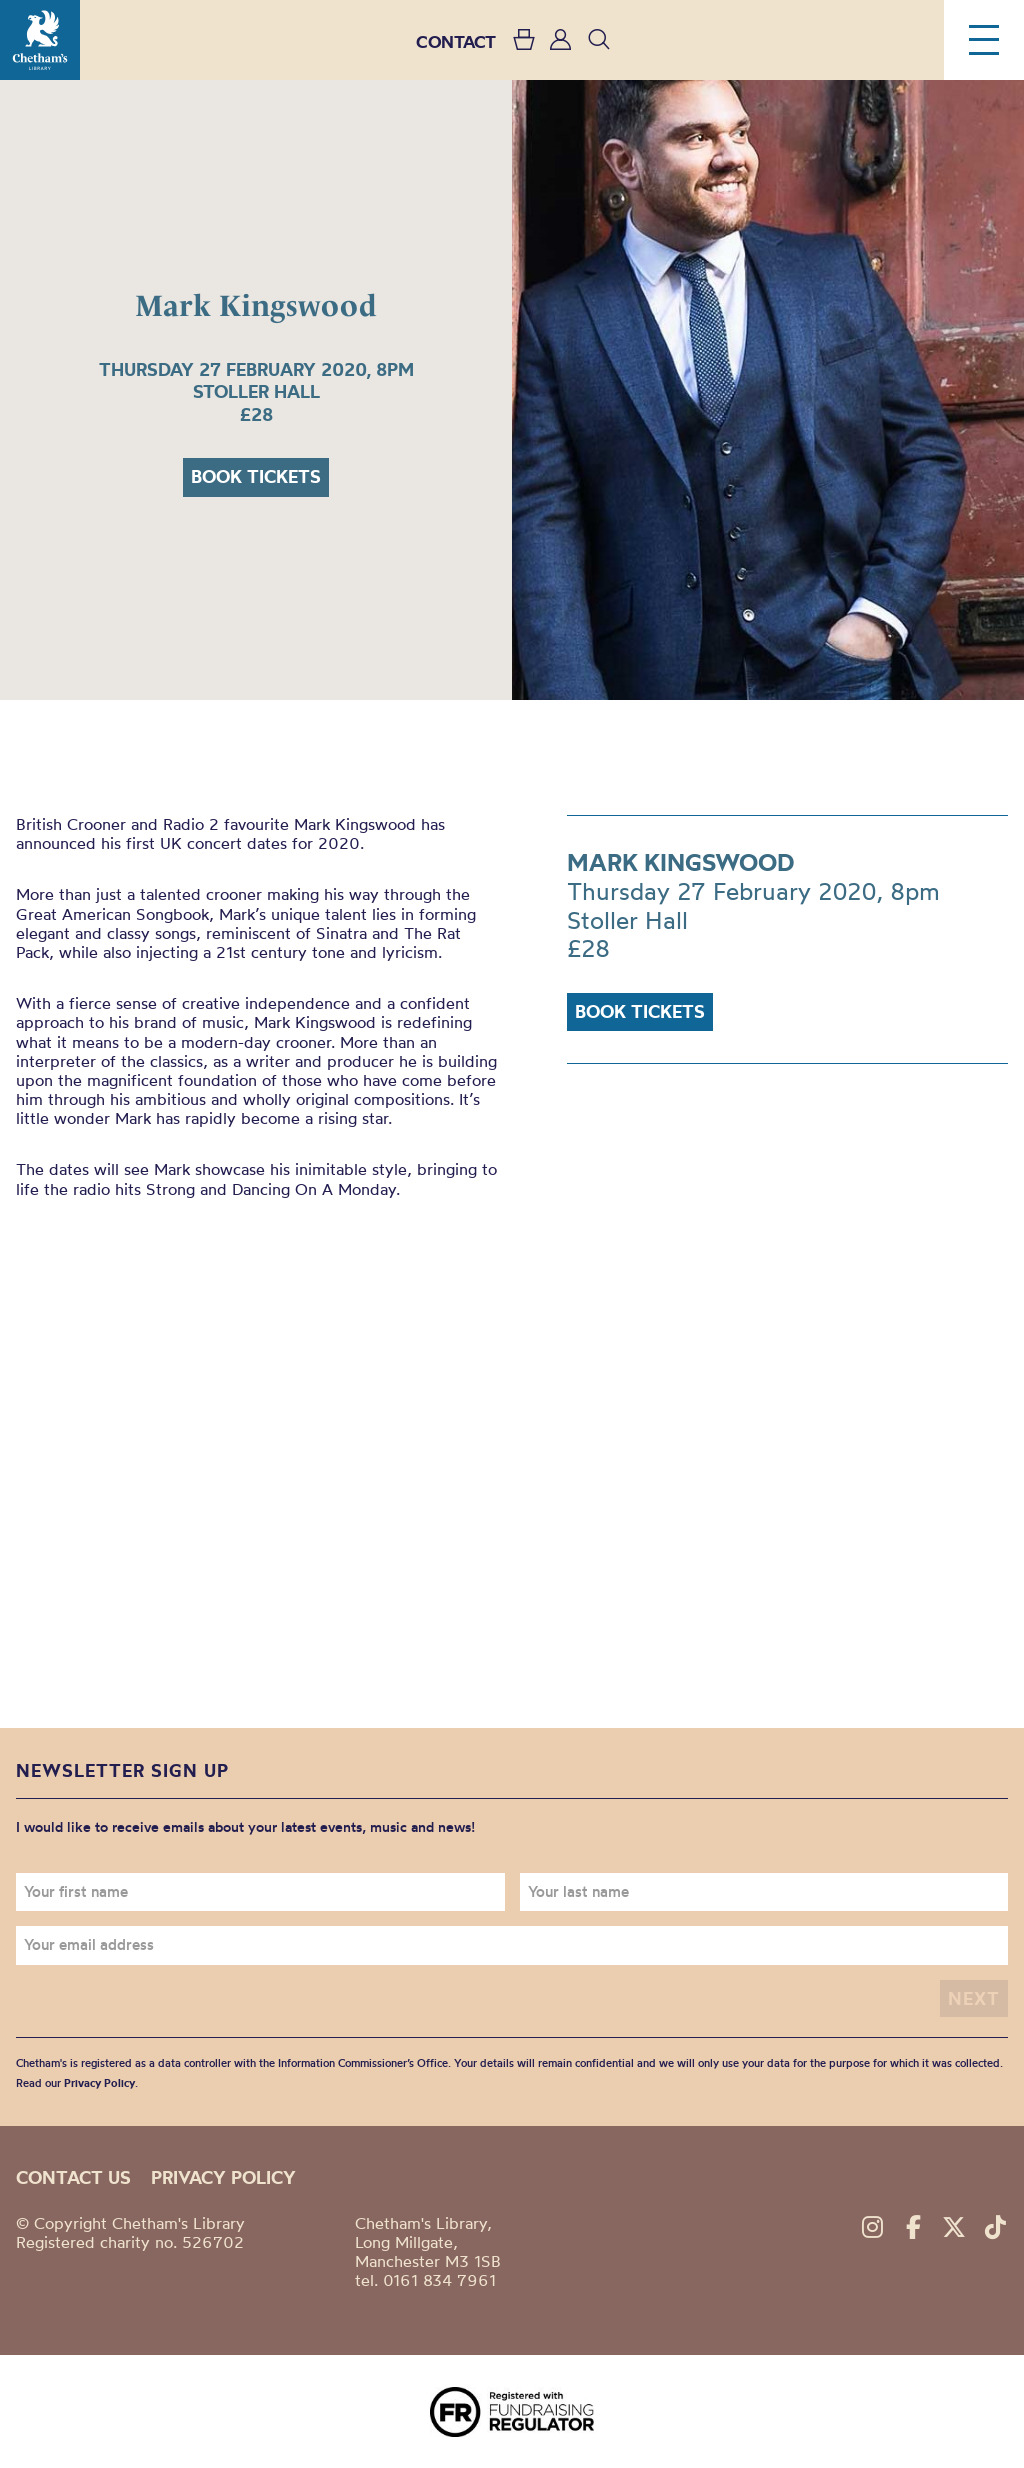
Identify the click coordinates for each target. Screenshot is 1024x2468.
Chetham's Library (40, 40)
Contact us (73, 2177)
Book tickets (256, 476)
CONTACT (456, 41)
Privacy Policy (99, 2083)
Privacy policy (223, 2177)
